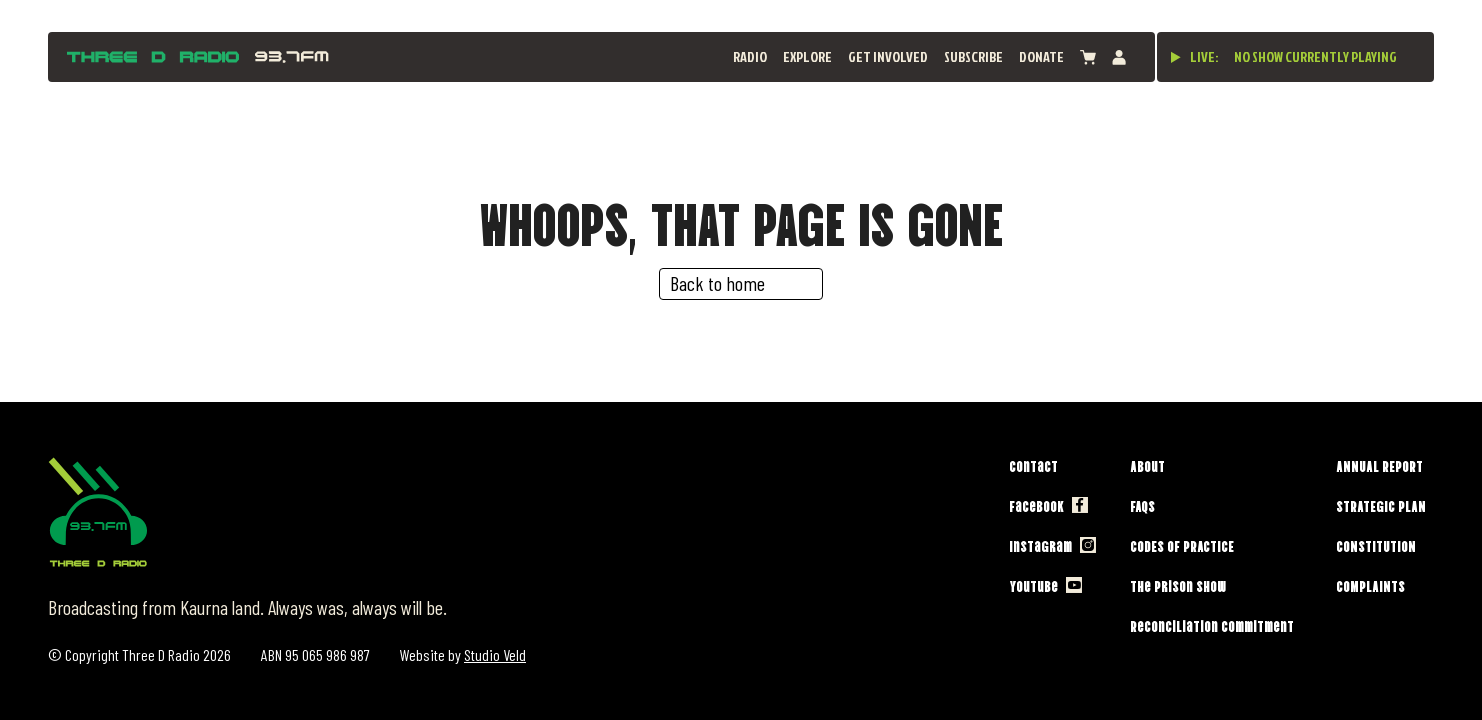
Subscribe (973, 56)
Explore (807, 56)
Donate (1041, 56)
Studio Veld (495, 654)
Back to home (717, 283)
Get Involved (888, 56)
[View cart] (1088, 57)
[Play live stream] (1176, 57)
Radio (750, 56)
